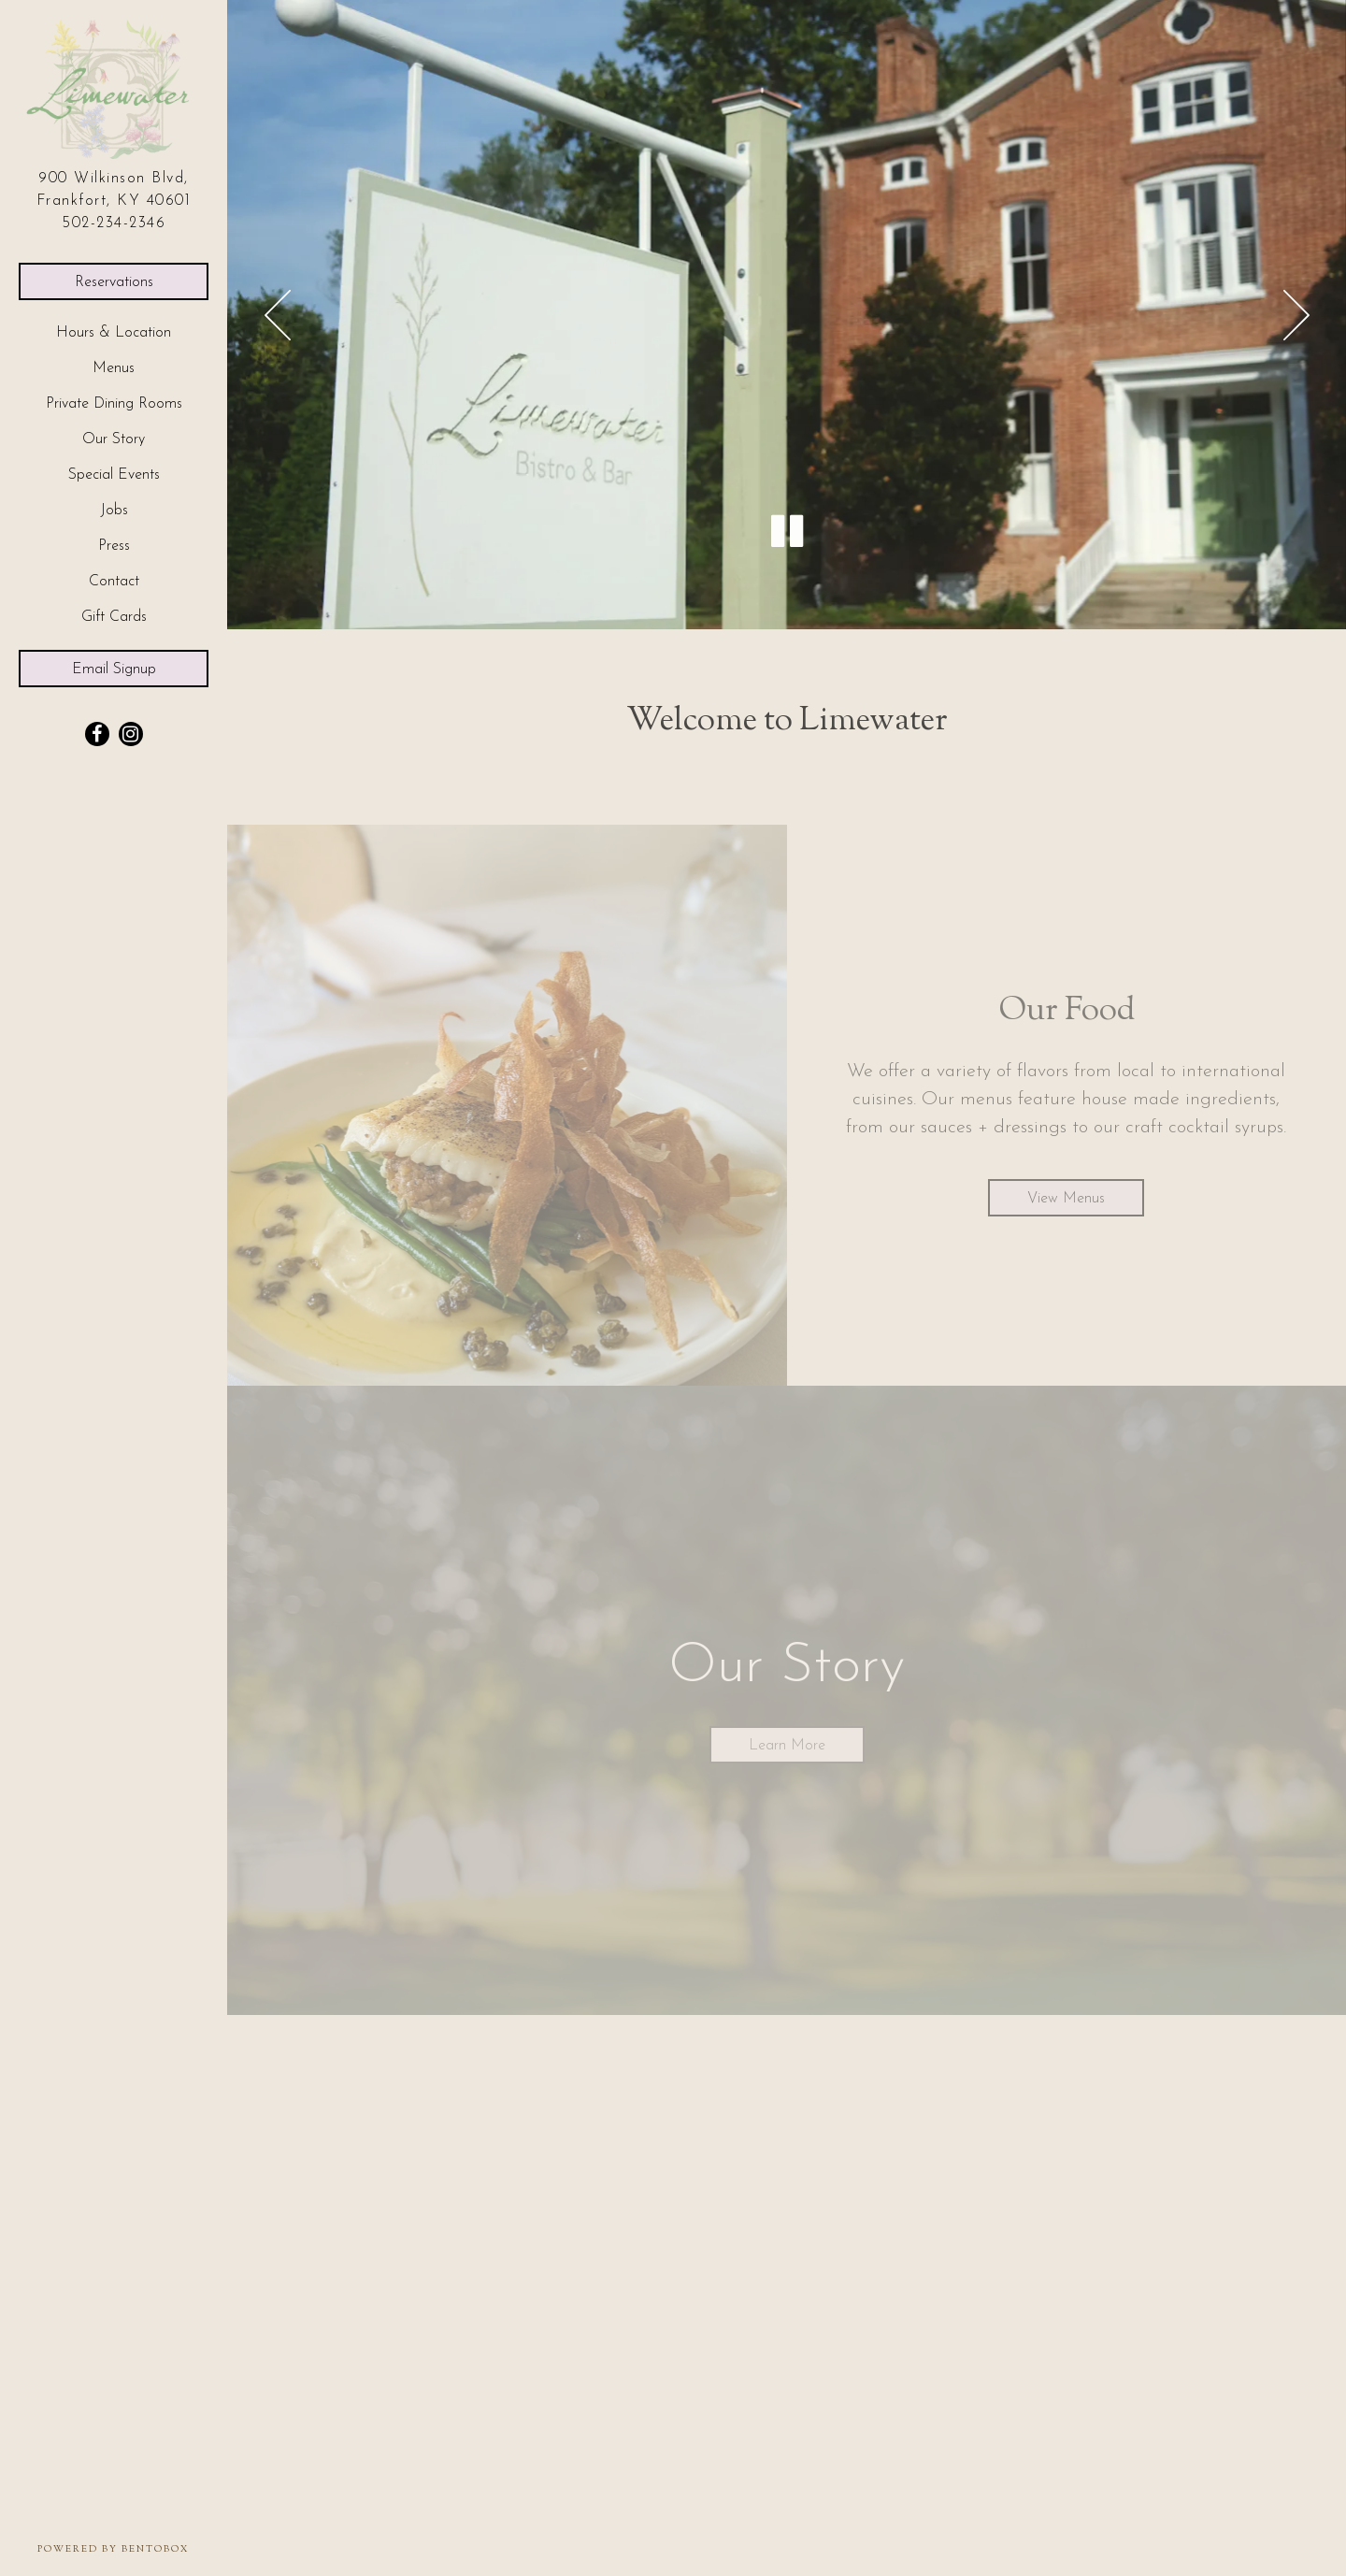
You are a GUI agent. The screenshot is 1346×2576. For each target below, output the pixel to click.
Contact (114, 581)
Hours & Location (113, 332)
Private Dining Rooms (114, 403)
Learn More (787, 1745)
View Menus (1066, 1198)
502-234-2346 (113, 223)
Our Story (113, 439)
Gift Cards (118, 615)
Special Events (114, 475)
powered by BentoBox (132, 2548)
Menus (114, 368)
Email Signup (114, 669)
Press (114, 546)
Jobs (114, 510)
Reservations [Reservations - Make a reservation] (114, 282)
